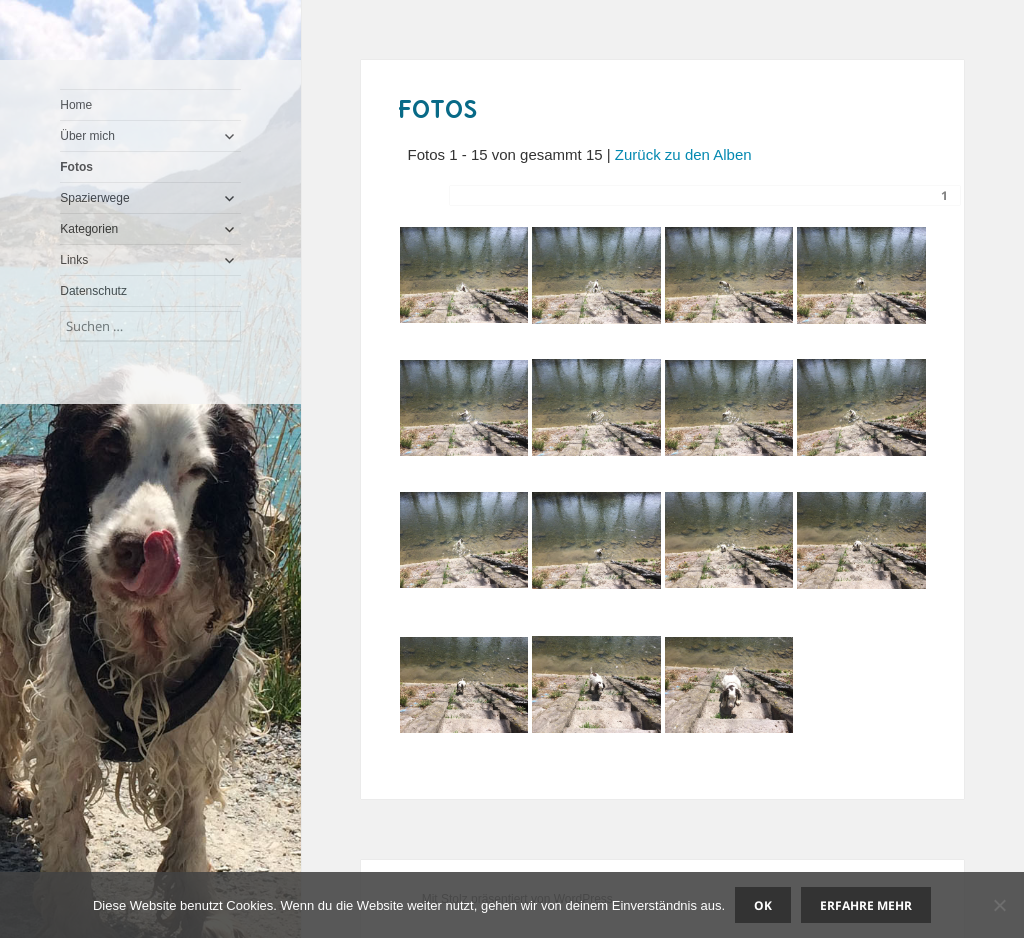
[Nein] (999, 905)
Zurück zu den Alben (683, 154)
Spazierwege (94, 198)
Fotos (76, 167)
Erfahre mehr (866, 905)
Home (76, 105)
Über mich (87, 136)
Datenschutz (93, 291)
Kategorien (89, 229)
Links (74, 260)
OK (763, 905)
